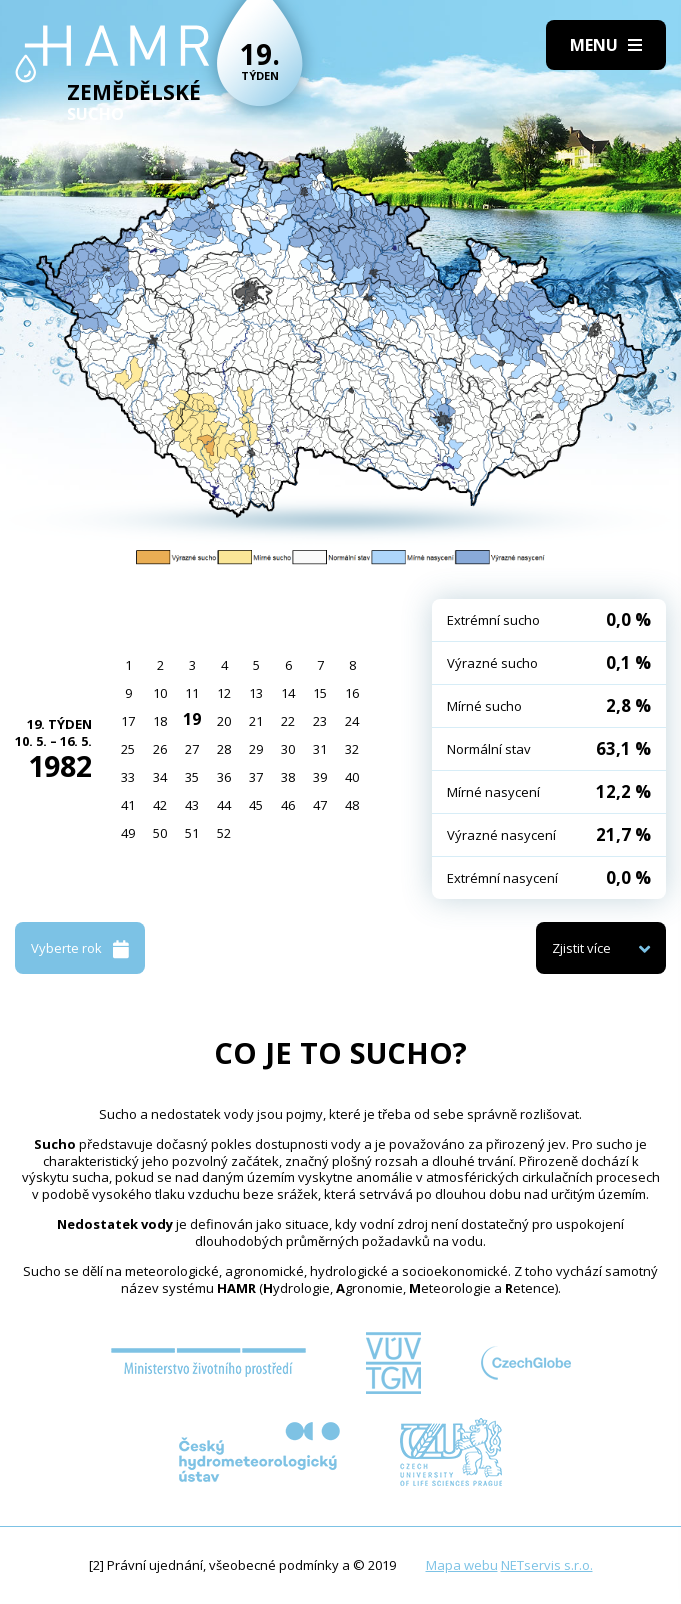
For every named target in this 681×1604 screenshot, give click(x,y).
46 (288, 805)
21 (256, 721)
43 (192, 805)
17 (128, 721)
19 (192, 719)
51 (192, 833)
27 (192, 749)
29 (256, 749)
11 (192, 693)
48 (352, 805)
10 (160, 693)
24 (352, 721)
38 (288, 777)
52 (224, 833)
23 (320, 721)
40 (352, 777)
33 (128, 777)
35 (192, 777)
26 (160, 749)
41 (128, 805)
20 (224, 721)
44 (224, 805)
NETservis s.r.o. (547, 1565)
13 (256, 693)
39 (320, 777)
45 (256, 805)
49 (128, 833)
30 (288, 749)
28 (224, 749)
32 (352, 749)
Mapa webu (462, 1565)
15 (320, 693)
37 (256, 777)
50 (160, 833)
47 (320, 805)
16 (352, 693)
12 (224, 693)
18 (160, 721)
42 (160, 805)
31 (320, 749)
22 (288, 721)
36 (224, 777)
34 (160, 777)
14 (288, 693)
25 (128, 749)
